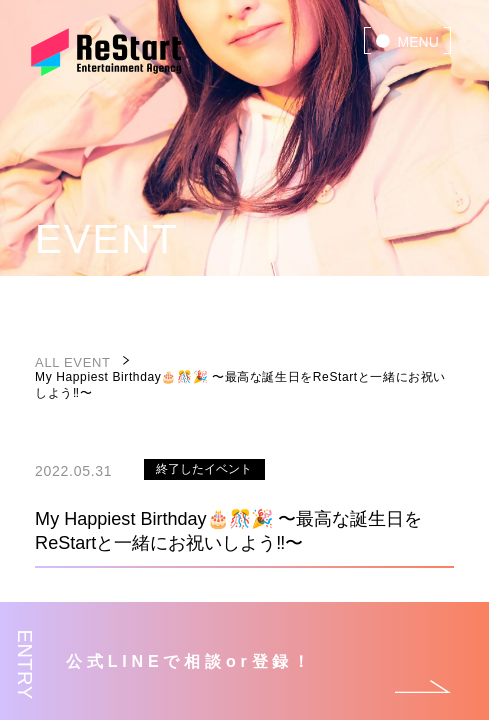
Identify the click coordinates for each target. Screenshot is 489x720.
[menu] (408, 40)
